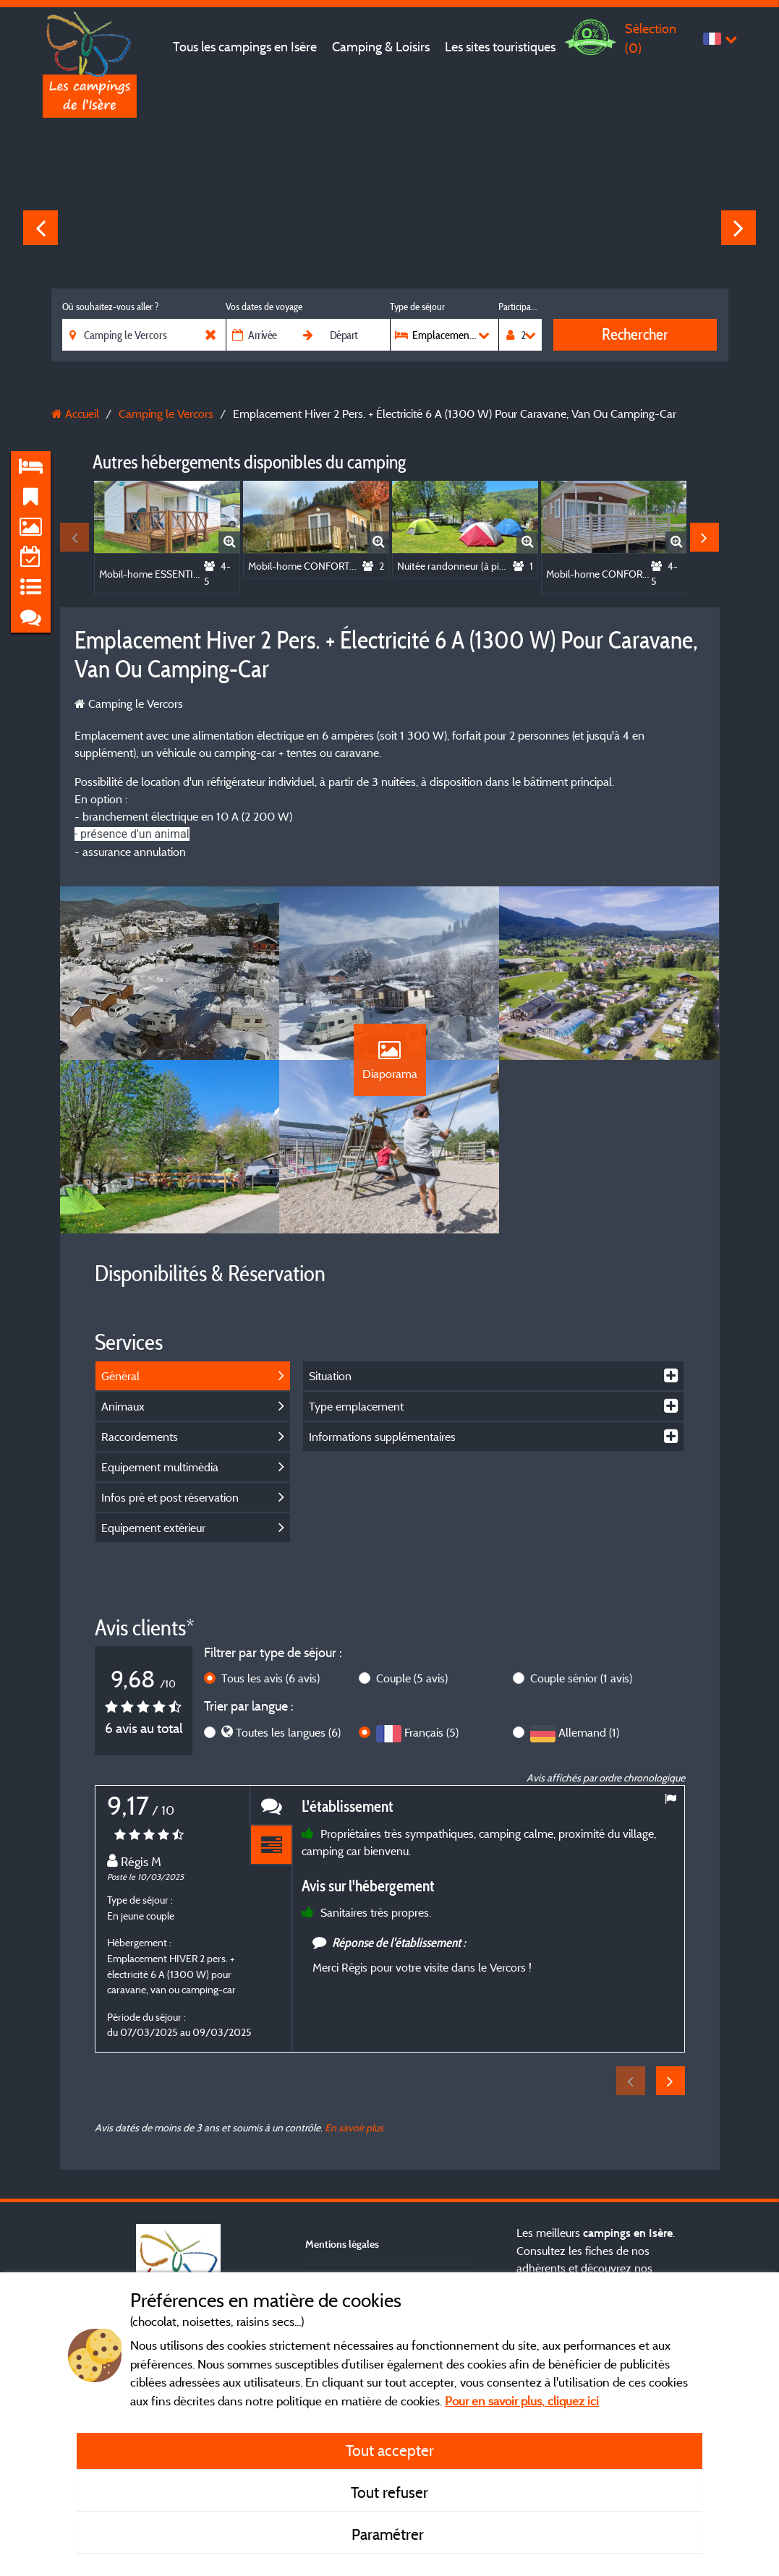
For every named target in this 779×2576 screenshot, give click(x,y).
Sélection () (650, 38)
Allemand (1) (588, 1732)
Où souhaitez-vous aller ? (110, 306)
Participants (519, 306)
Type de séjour (417, 306)
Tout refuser (389, 2492)
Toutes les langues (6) (288, 1732)
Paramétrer (389, 2534)
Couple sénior (581, 1678)
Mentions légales (342, 2244)
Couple (412, 1678)
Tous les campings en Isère (245, 46)
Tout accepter (390, 2450)
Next (738, 227)
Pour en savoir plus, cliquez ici (522, 2400)
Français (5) (431, 1732)
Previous (40, 227)
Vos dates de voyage (264, 306)
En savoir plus (354, 2127)
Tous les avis (270, 1678)
